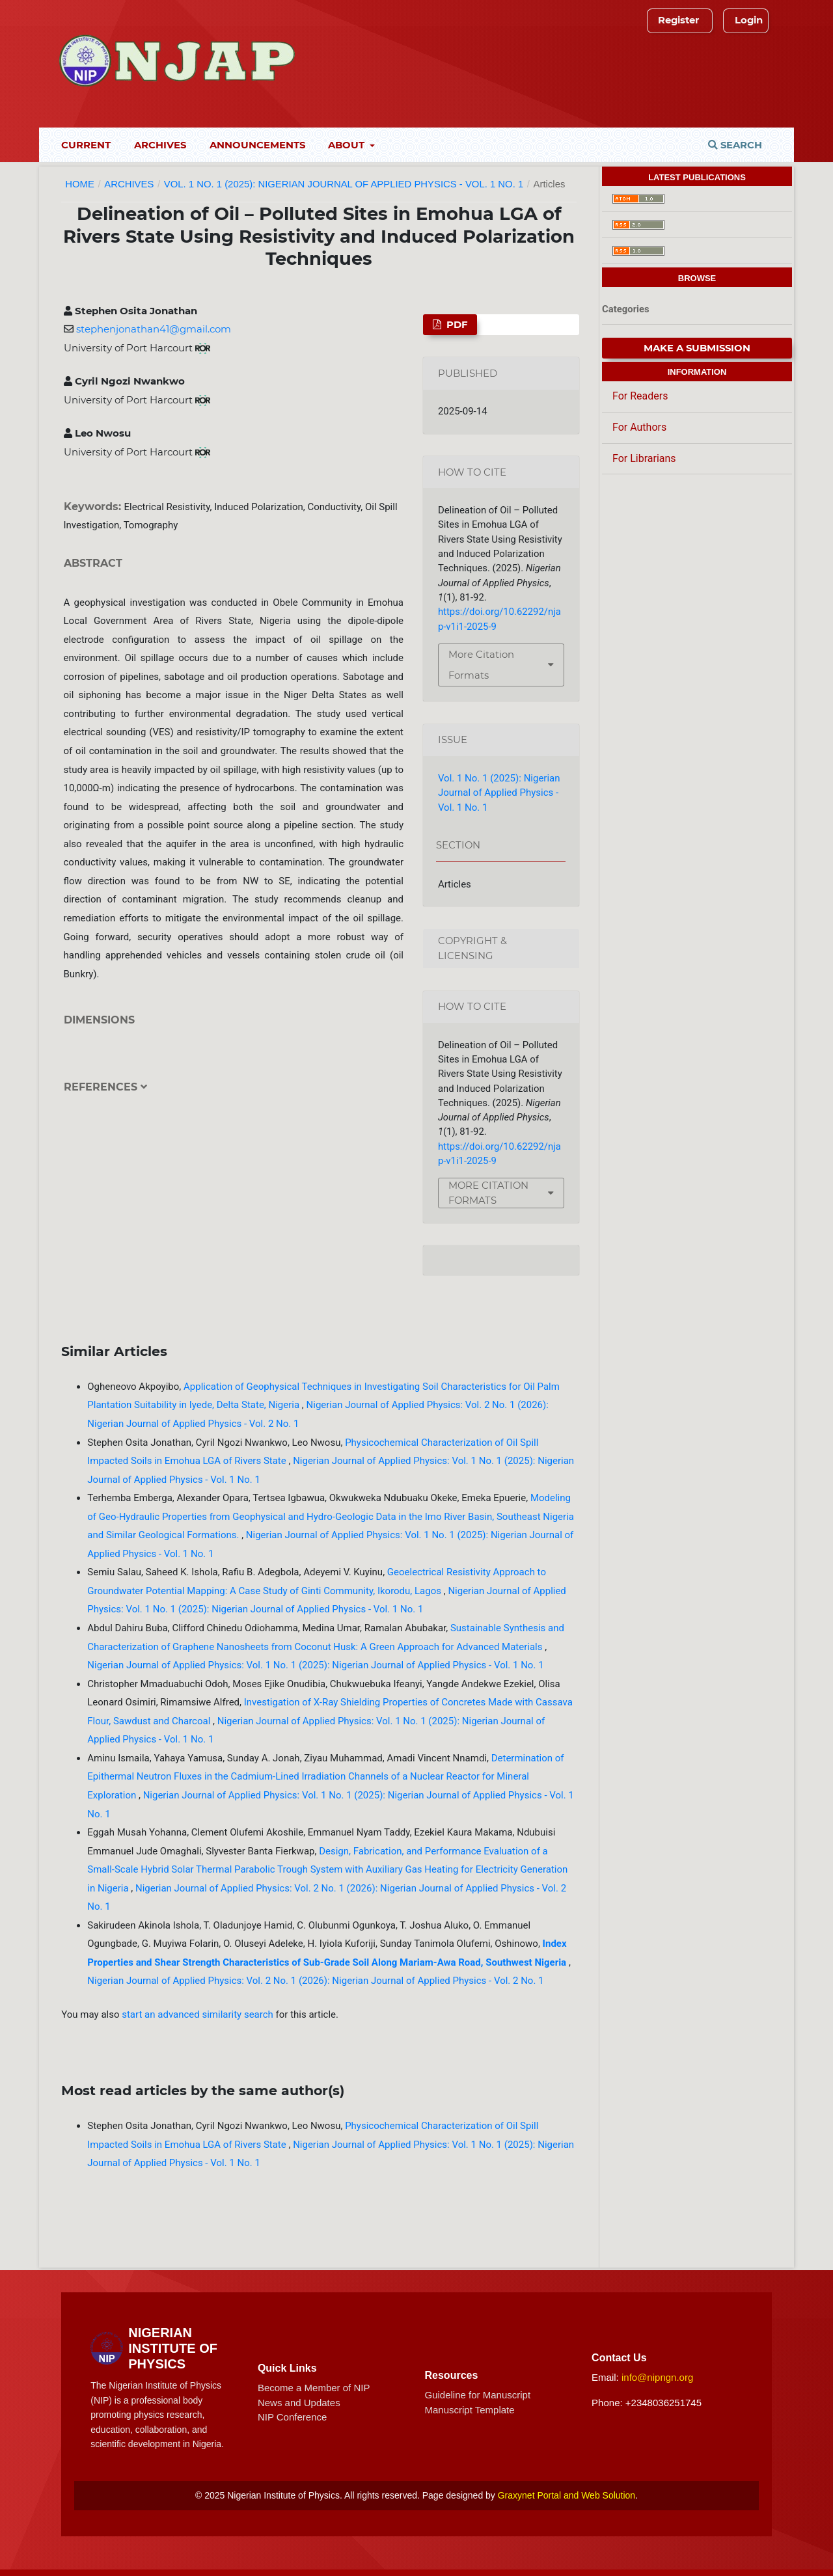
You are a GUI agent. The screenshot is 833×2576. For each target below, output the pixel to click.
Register (678, 20)
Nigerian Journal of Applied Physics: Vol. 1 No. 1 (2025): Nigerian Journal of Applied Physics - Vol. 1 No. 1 (315, 1665)
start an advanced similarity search (197, 2014)
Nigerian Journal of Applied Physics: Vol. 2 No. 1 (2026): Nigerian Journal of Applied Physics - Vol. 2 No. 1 (315, 1980)
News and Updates (299, 2402)
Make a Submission (697, 348)
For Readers (640, 396)
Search (735, 145)
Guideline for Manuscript (478, 2394)
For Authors (639, 427)
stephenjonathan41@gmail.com (153, 329)
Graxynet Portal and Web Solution (566, 2495)
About (347, 145)
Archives (160, 145)
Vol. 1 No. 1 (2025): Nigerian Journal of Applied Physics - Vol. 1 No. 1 (343, 184)
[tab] (234, 1096)
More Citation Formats (481, 665)
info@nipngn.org (657, 2377)
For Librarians (644, 458)
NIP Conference (292, 2416)
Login (749, 20)
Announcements (257, 145)
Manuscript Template (470, 2409)
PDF (456, 325)
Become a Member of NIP (314, 2387)
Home (79, 184)
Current (86, 145)
